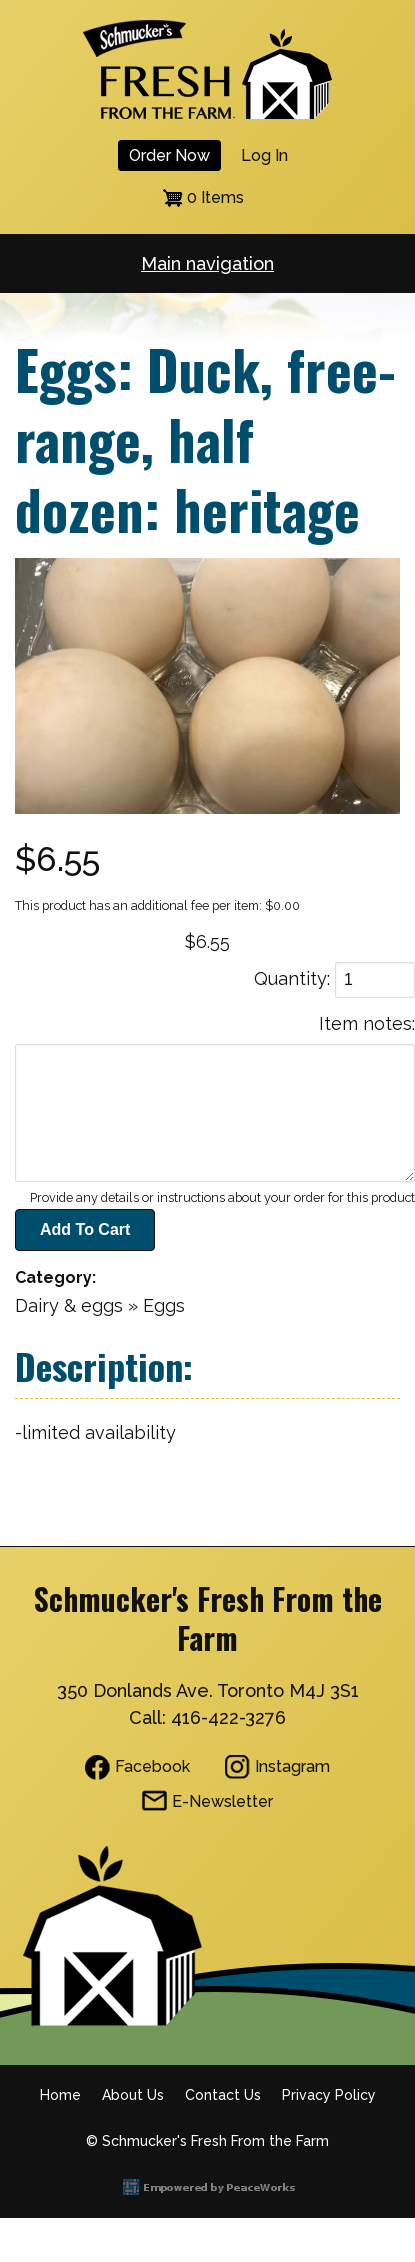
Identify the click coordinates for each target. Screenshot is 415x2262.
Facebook (152, 1766)
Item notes (365, 1023)
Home (60, 2095)
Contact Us (223, 2095)
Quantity (290, 978)
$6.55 (207, 941)
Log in (264, 155)
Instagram (292, 1766)
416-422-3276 (228, 1717)
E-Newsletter (222, 1801)
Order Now (169, 155)
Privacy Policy (329, 2095)
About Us (133, 2095)
